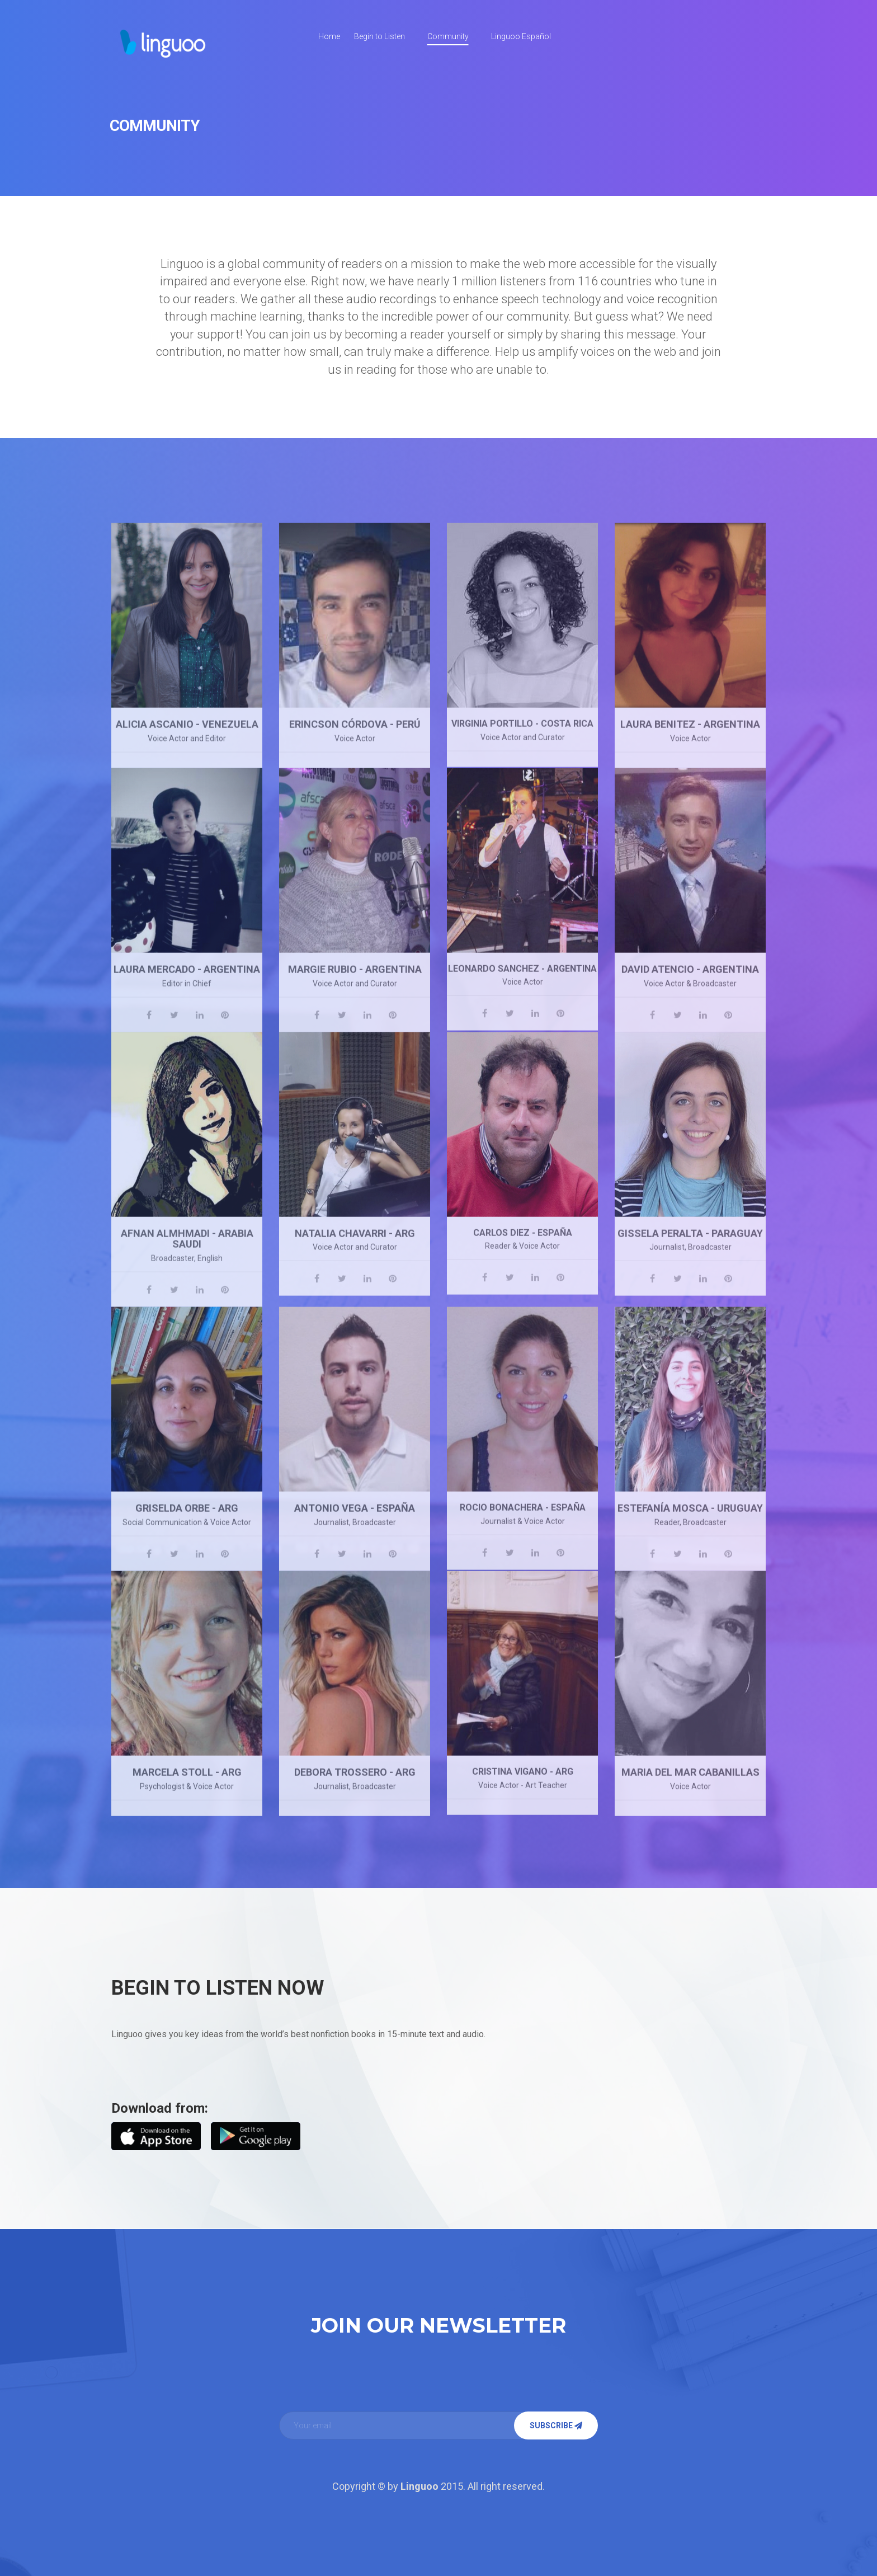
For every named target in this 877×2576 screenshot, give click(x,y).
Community (448, 36)
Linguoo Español (521, 36)
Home (329, 36)
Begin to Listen (379, 36)
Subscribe (556, 2425)
